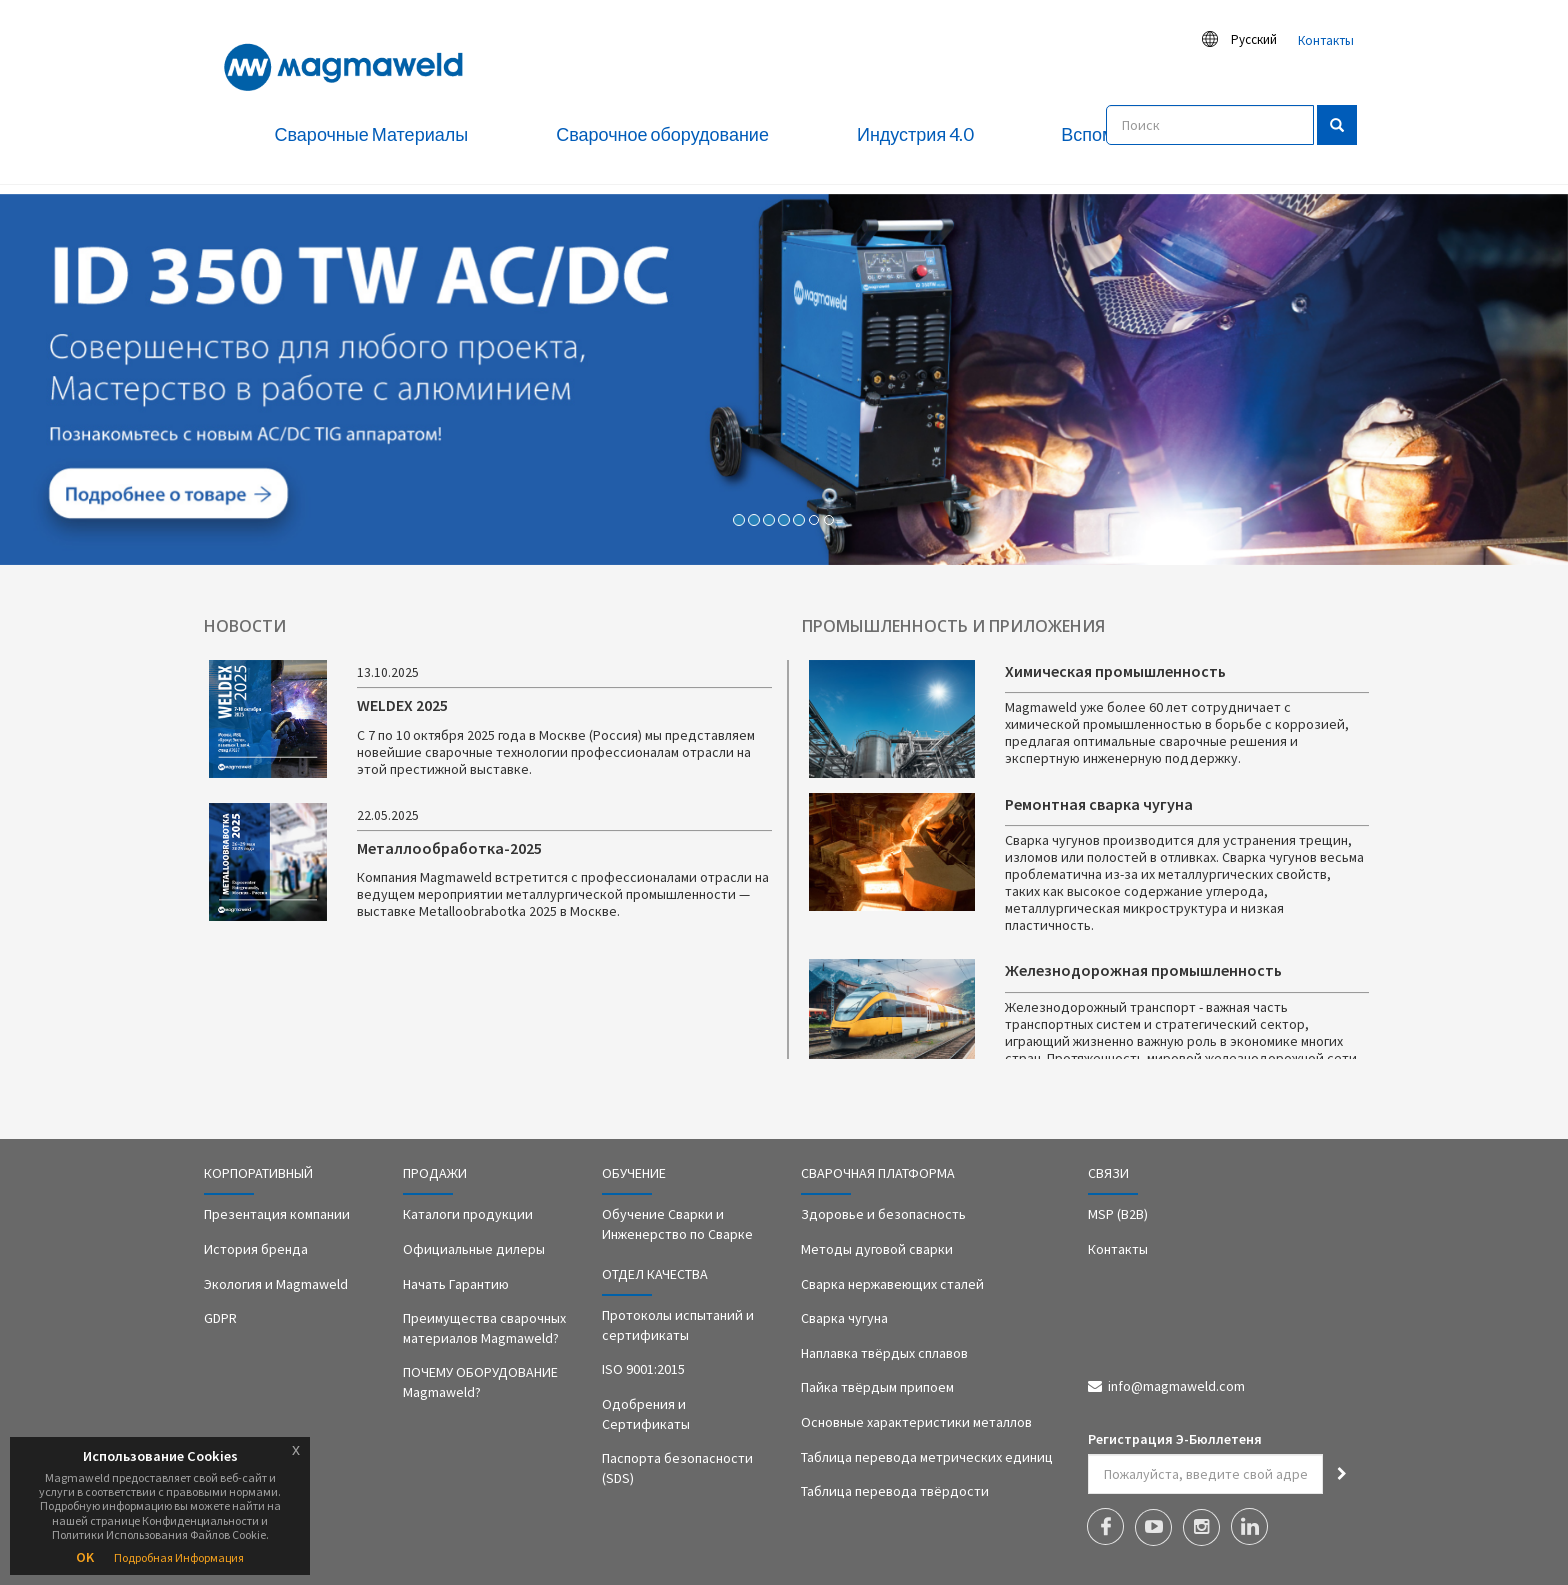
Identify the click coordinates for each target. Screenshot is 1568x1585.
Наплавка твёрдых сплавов (884, 1353)
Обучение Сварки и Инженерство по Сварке (677, 1224)
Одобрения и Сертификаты (646, 1414)
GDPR (220, 1318)
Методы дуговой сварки (877, 1249)
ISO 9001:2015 (643, 1369)
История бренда (256, 1249)
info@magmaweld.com (1176, 1386)
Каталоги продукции (468, 1214)
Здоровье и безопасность (883, 1214)
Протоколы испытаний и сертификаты (678, 1325)
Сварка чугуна (844, 1318)
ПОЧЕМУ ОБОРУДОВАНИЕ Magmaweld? (480, 1382)
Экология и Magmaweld (276, 1284)
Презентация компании (277, 1214)
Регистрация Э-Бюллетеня (1175, 1439)
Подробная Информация (179, 1557)
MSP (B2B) (1118, 1214)
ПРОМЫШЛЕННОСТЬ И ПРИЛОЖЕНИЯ (953, 626)
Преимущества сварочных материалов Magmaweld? (484, 1328)
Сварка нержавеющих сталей (892, 1284)
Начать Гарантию (456, 1284)
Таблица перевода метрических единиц (927, 1457)
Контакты (1326, 40)
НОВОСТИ (245, 626)
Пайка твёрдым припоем (877, 1387)
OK (85, 1557)
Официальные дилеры (474, 1249)
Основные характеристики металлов (916, 1422)
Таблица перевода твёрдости (895, 1491)
